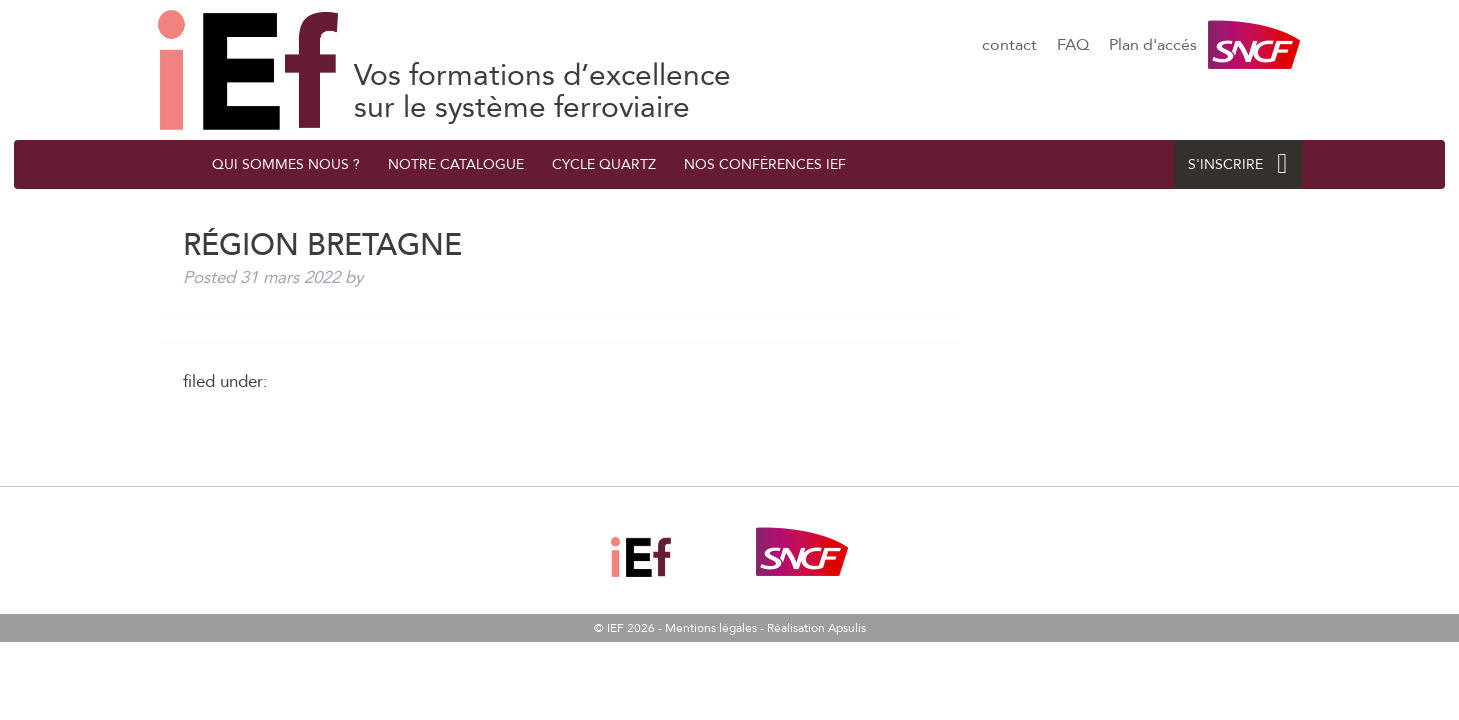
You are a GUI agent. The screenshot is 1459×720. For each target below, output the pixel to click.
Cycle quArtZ (604, 164)
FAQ (1073, 45)
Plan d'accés (1153, 45)
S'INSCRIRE (1237, 164)
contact (1009, 45)
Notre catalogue (456, 164)
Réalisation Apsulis (816, 628)
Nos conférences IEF (765, 164)
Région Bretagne (248, 70)
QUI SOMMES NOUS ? (286, 164)
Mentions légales (711, 628)
